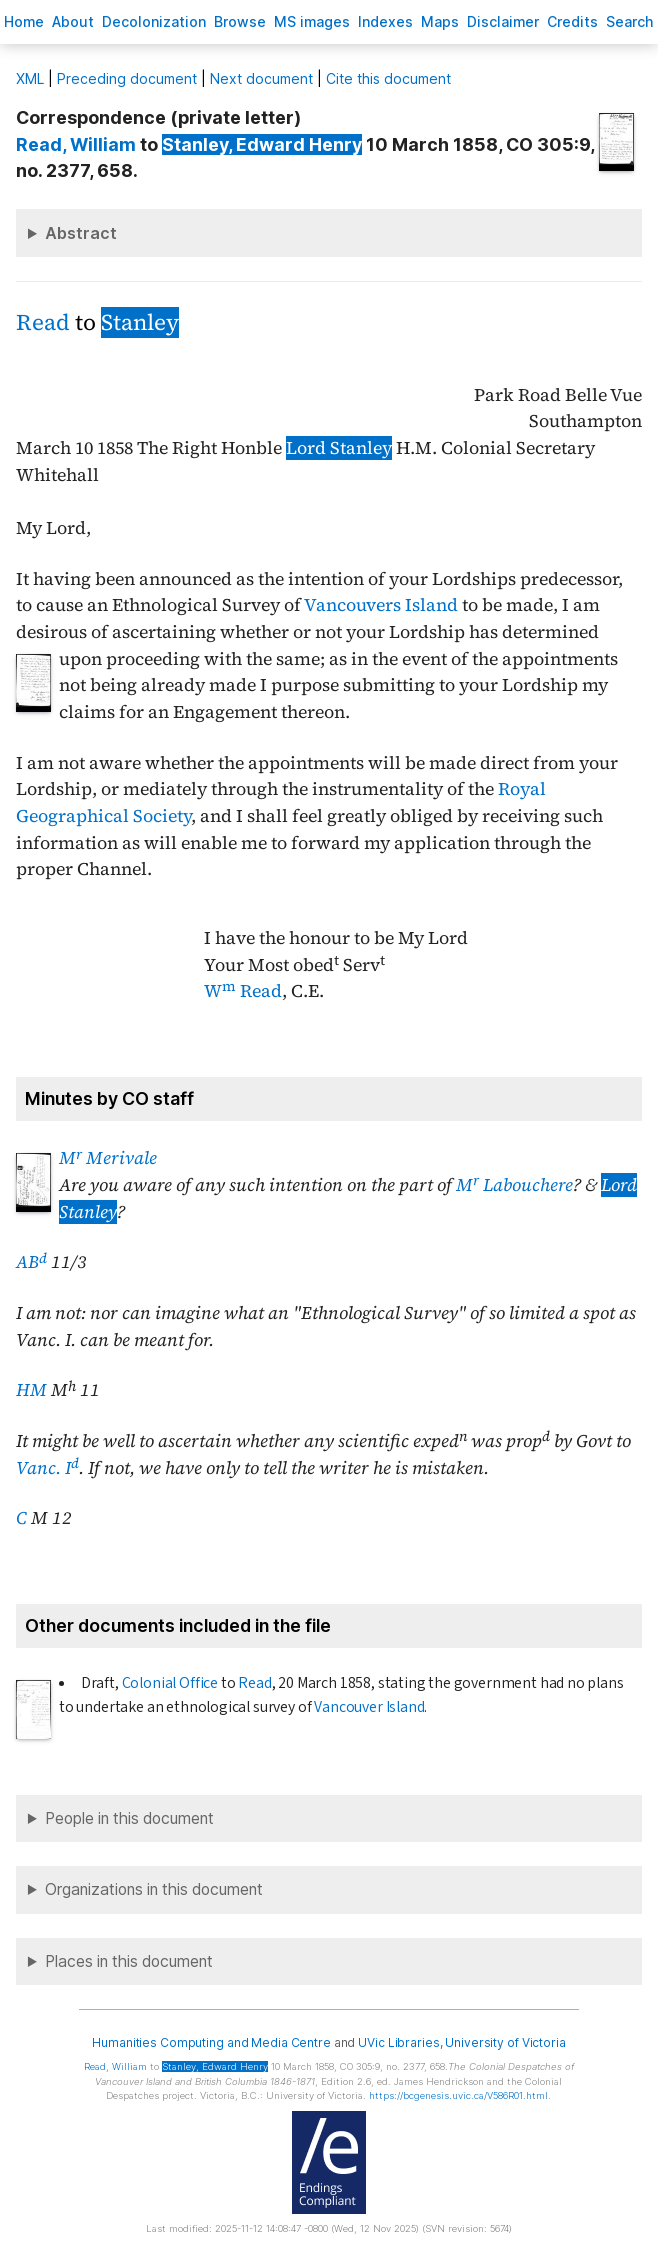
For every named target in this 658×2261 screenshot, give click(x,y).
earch (630, 21)
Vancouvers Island (381, 605)
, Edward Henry (262, 144)
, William (76, 144)
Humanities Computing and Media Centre (211, 2042)
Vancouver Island (369, 1707)
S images (312, 21)
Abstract (81, 233)
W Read (243, 991)
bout (73, 21)
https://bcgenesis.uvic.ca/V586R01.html (458, 2095)
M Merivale (108, 1158)
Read (43, 322)
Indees (385, 21)
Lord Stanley (339, 448)
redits (572, 21)
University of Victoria (505, 2042)
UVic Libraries (398, 2042)
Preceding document (127, 78)
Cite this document (388, 78)
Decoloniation (154, 21)
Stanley (140, 322)
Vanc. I (47, 1468)
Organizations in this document (154, 1889)
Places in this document (129, 1961)
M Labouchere (514, 1185)
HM (31, 1390)
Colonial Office (170, 1683)
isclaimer (503, 21)
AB (31, 1262)
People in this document (129, 1818)
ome (24, 21)
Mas (440, 21)
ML (30, 78)
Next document (261, 78)
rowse (240, 21)
